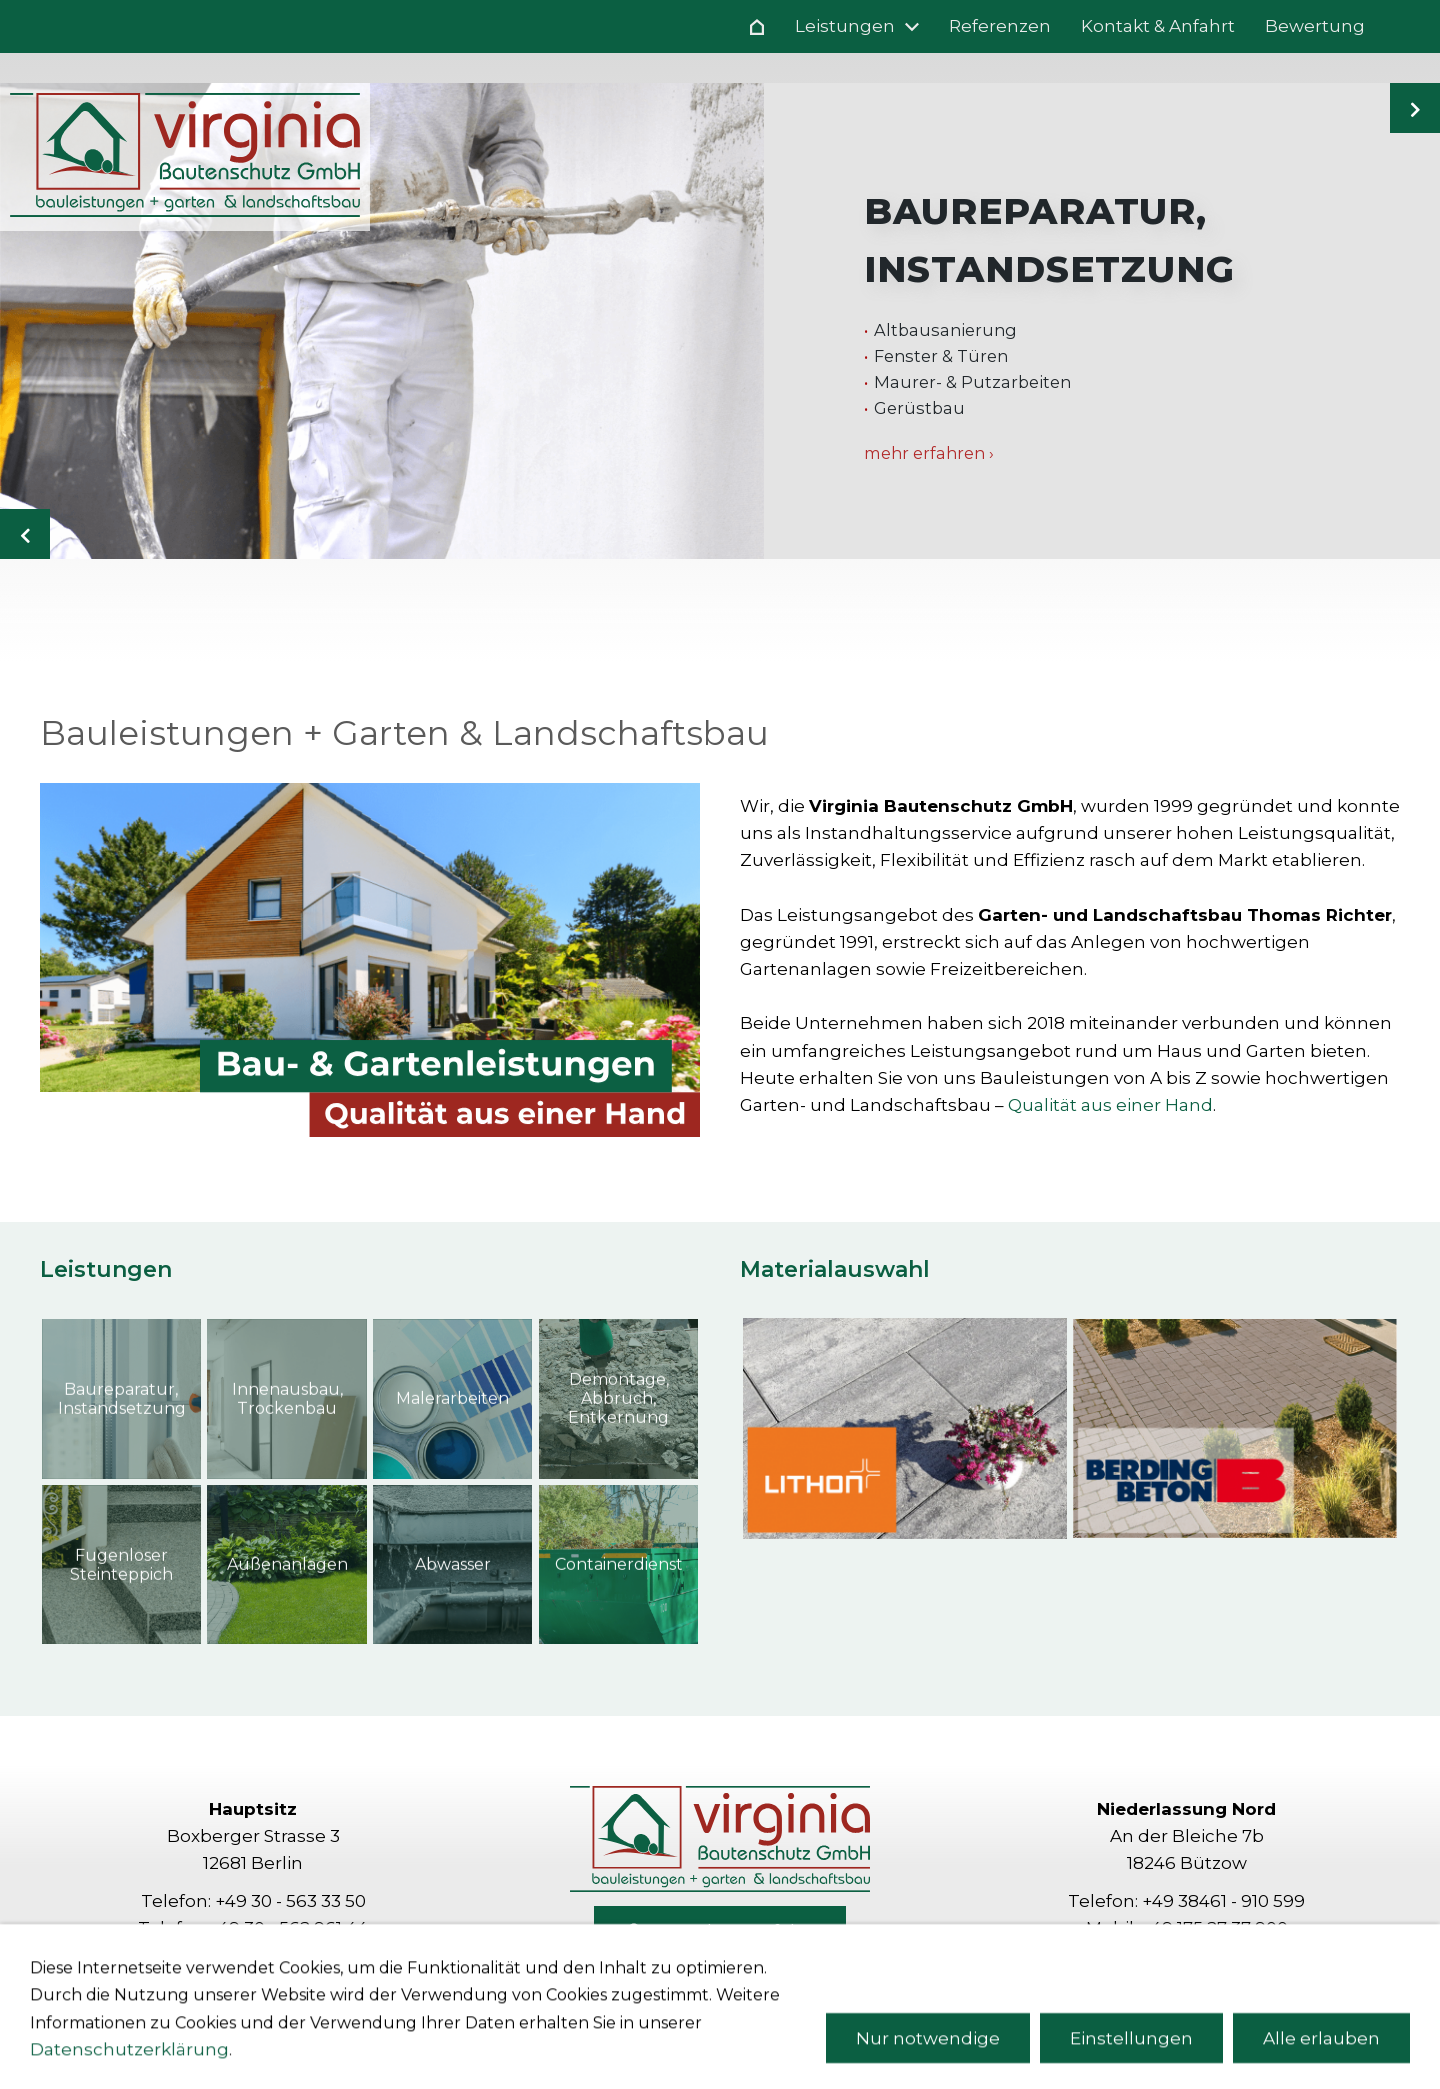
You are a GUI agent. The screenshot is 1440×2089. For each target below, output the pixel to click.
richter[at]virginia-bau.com (1216, 1955)
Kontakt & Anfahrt (720, 1932)
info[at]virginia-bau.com (282, 1955)
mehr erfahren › (929, 453)
